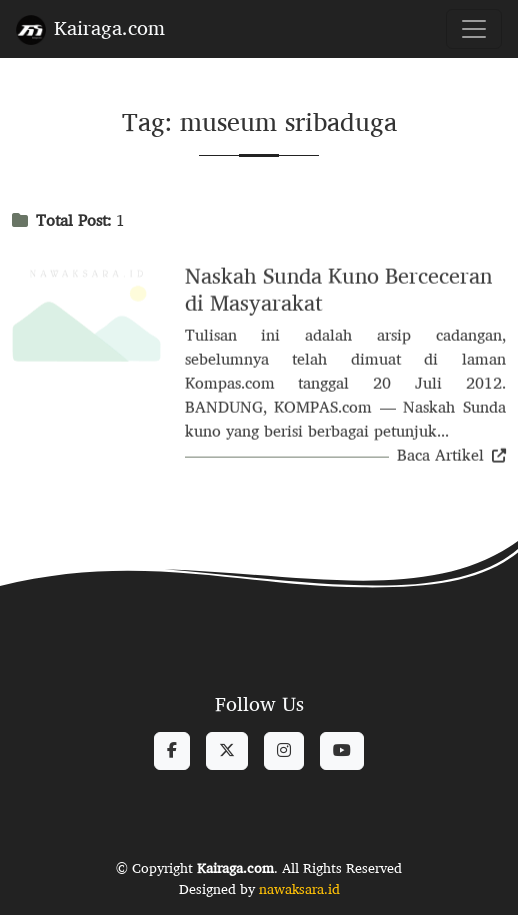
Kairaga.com (90, 27)
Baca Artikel (451, 456)
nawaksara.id (299, 889)
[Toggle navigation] (474, 29)
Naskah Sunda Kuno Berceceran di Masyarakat (338, 291)
